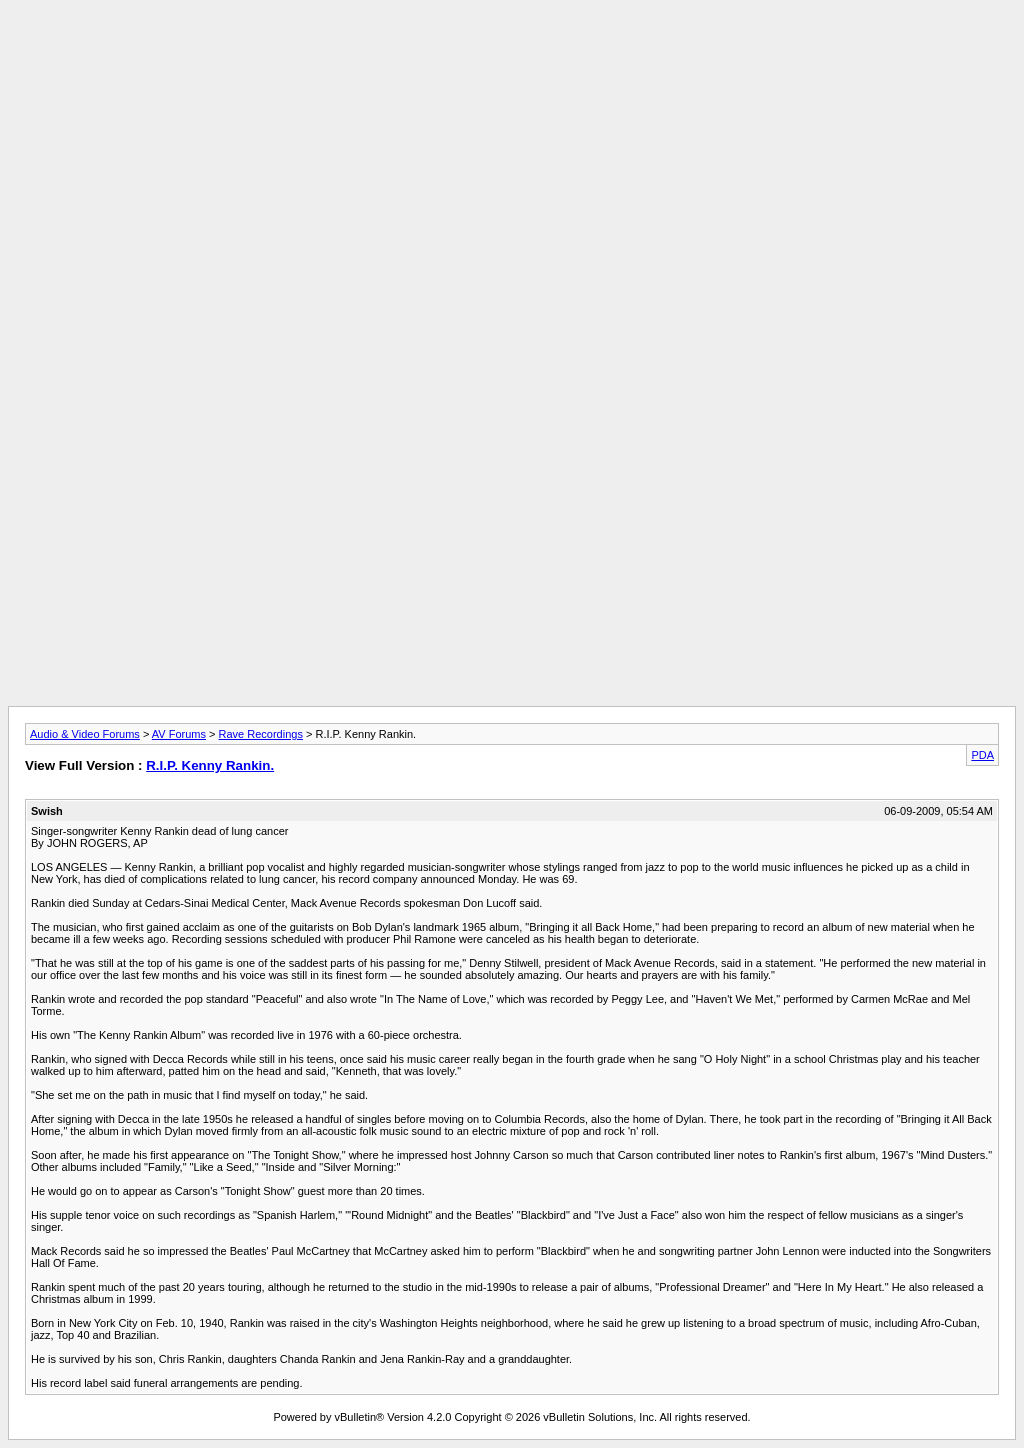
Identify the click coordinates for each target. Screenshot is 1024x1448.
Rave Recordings (261, 734)
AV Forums (179, 734)
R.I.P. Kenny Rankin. (210, 765)
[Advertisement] (512, 53)
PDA (982, 755)
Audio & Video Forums (85, 734)
